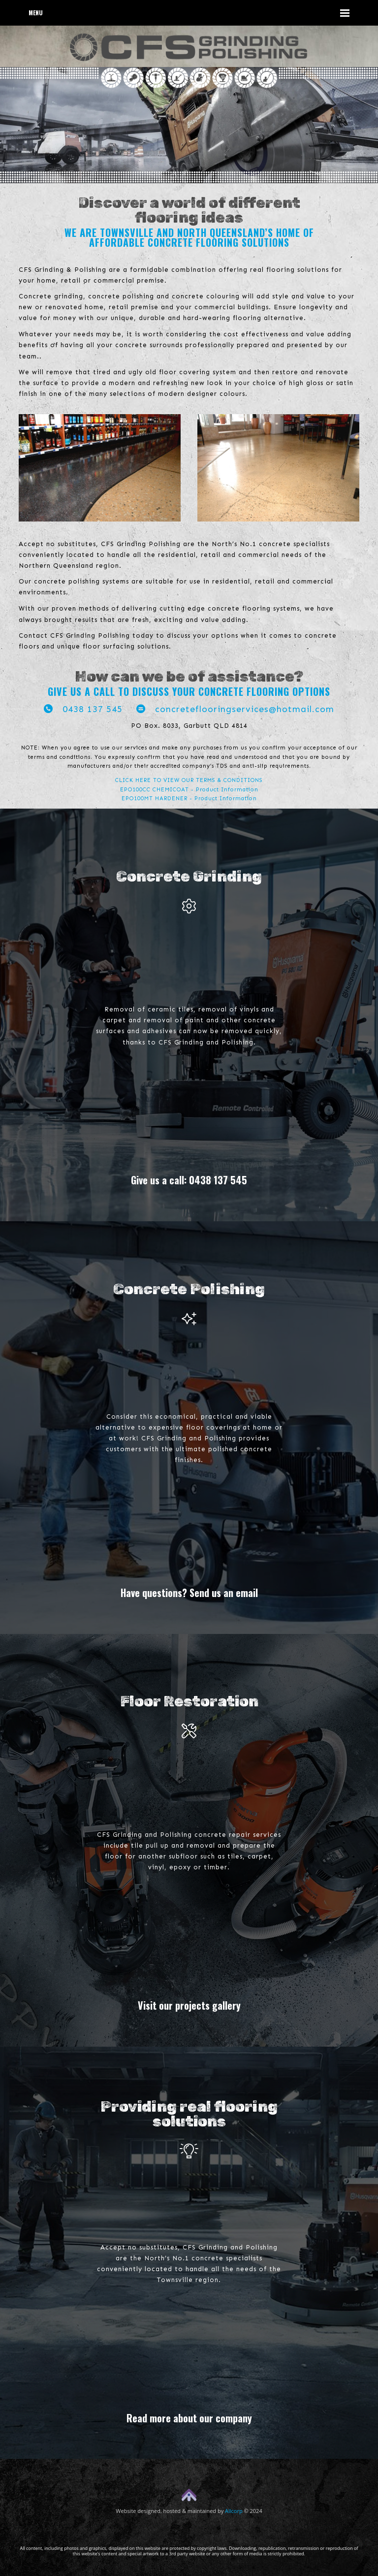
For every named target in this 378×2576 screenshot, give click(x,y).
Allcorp (234, 2510)
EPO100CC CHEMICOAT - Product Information (189, 789)
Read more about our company (189, 2418)
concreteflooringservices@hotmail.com (235, 709)
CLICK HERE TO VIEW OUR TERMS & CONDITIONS (189, 780)
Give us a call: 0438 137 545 (189, 1180)
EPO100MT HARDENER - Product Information (189, 798)
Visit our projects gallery (189, 2005)
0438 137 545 (83, 709)
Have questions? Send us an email (189, 1592)
